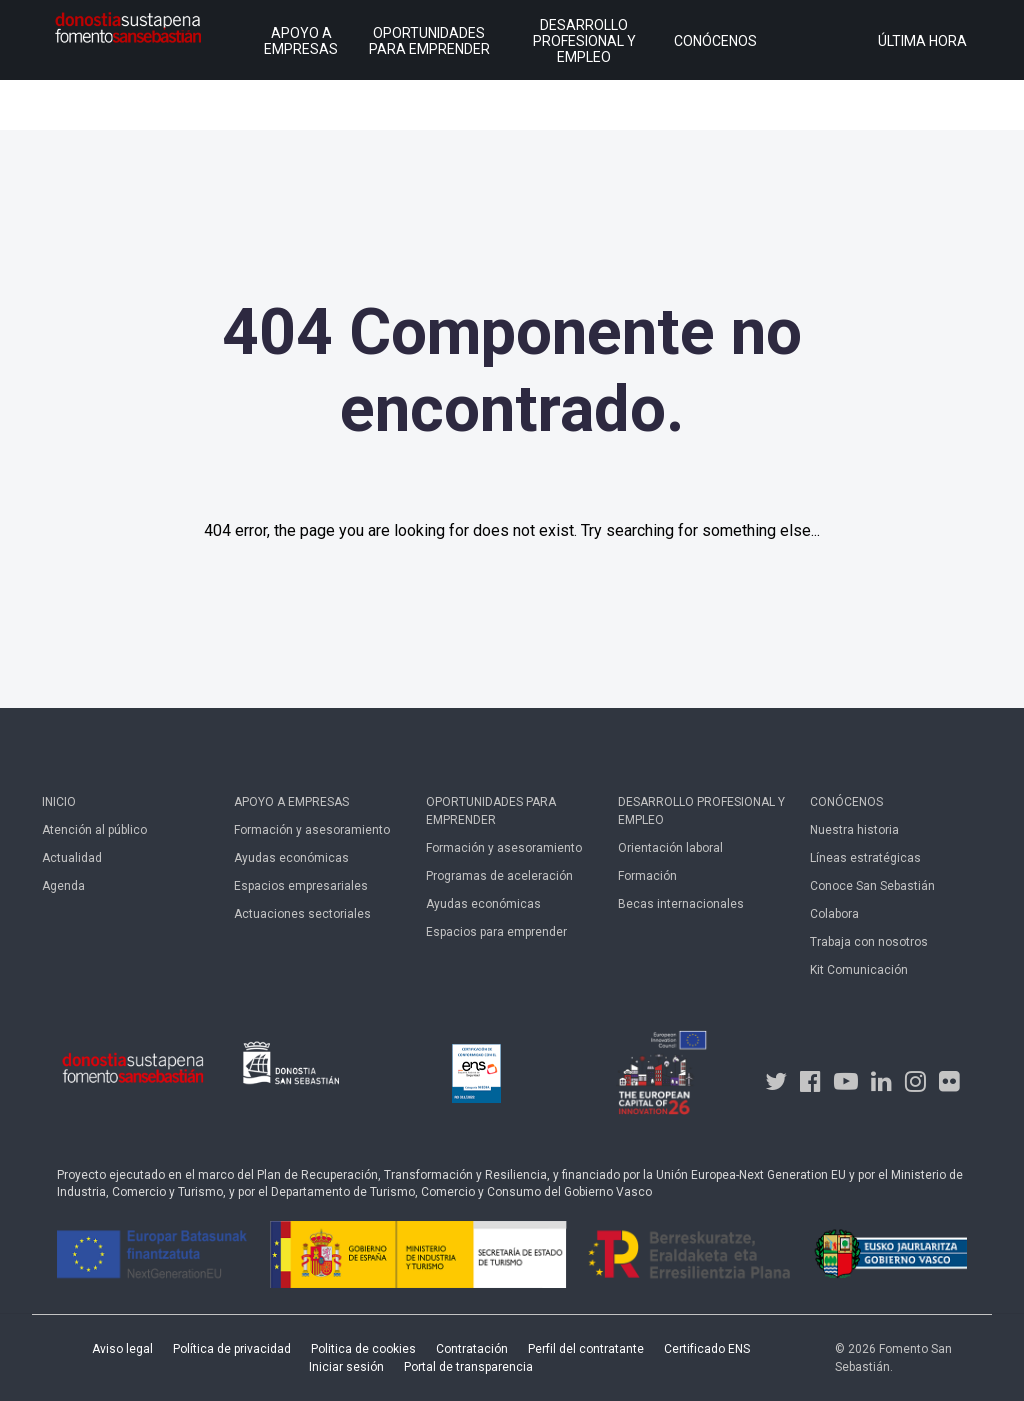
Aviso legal (122, 1349)
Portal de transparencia (468, 1367)
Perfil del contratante (586, 1349)
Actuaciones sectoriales (302, 914)
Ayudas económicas (291, 858)
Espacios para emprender (496, 932)
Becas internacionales (681, 904)
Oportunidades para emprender (491, 811)
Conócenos (846, 802)
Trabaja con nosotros (869, 942)
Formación (647, 876)
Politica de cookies (363, 1349)
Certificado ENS (707, 1349)
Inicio (59, 802)
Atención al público (94, 830)
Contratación (472, 1349)
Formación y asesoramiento (312, 830)
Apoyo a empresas (291, 802)
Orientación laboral (670, 848)
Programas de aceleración (499, 876)
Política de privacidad (232, 1349)
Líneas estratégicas (865, 858)
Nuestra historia (854, 830)
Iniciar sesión (346, 1367)
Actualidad (72, 858)
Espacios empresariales (301, 886)
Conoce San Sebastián (872, 886)
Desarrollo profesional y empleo (701, 811)
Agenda (63, 886)
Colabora (834, 914)
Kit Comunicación (859, 970)
